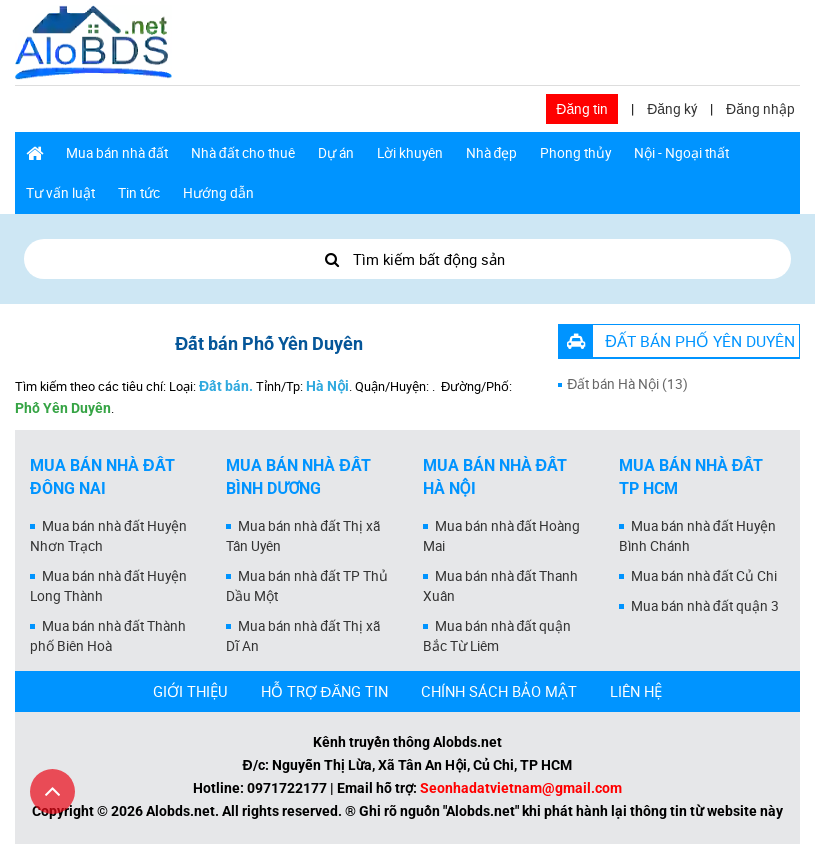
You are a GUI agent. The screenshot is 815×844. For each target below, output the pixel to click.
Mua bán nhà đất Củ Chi (704, 576)
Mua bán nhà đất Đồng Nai (102, 477)
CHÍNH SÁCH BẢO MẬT (499, 691)
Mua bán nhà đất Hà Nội (495, 477)
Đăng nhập (760, 109)
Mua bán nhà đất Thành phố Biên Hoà (108, 636)
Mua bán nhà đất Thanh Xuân (501, 586)
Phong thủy (575, 153)
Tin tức (139, 193)
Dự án (336, 153)
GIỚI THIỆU (190, 691)
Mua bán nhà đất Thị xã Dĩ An (303, 636)
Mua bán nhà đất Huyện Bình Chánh (697, 536)
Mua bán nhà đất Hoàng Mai (502, 536)
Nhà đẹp (492, 153)
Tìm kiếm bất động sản (407, 259)
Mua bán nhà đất (117, 153)
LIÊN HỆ (636, 691)
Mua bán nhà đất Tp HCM (691, 477)
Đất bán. (226, 386)
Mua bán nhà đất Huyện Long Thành (108, 586)
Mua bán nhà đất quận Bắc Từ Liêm (497, 636)
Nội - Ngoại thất (681, 153)
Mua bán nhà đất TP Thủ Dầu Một (307, 586)
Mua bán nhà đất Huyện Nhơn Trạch (108, 536)
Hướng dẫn (218, 193)
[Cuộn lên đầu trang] (52, 791)
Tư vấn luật (60, 193)
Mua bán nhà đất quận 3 (705, 606)
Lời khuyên (410, 153)
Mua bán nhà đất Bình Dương (298, 477)
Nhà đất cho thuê (243, 153)
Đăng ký (672, 109)
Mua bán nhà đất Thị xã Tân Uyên (303, 536)
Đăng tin (582, 109)
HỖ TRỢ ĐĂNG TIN (325, 691)
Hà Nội (327, 386)
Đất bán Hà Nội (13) (627, 384)
